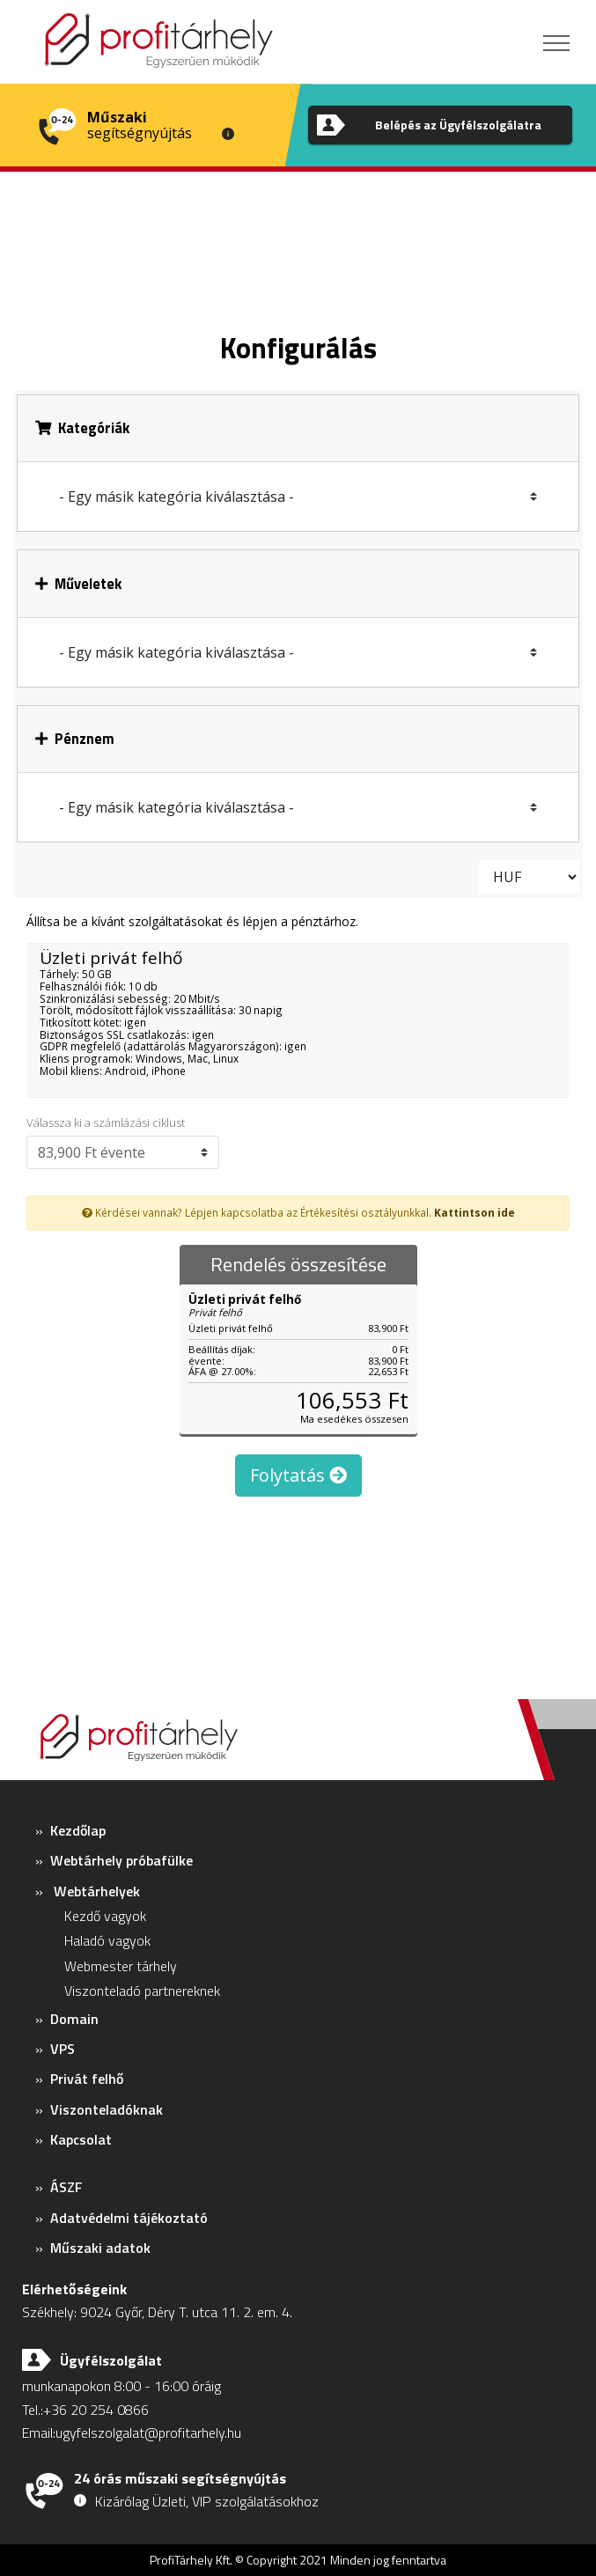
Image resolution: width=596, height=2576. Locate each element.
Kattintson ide (474, 1212)
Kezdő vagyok (105, 1915)
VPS (62, 2048)
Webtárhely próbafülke (121, 1860)
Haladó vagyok (107, 1940)
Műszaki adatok (100, 2247)
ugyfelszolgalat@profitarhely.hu (148, 2432)
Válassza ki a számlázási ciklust (105, 1123)
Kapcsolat (81, 2139)
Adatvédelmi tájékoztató (129, 2217)
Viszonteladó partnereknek (142, 1990)
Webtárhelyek (97, 1891)
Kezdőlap (78, 1830)
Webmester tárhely (120, 1965)
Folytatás (298, 1475)
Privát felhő (86, 2078)
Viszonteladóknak (106, 2109)
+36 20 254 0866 (96, 2410)
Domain (74, 2018)
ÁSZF (66, 2186)
